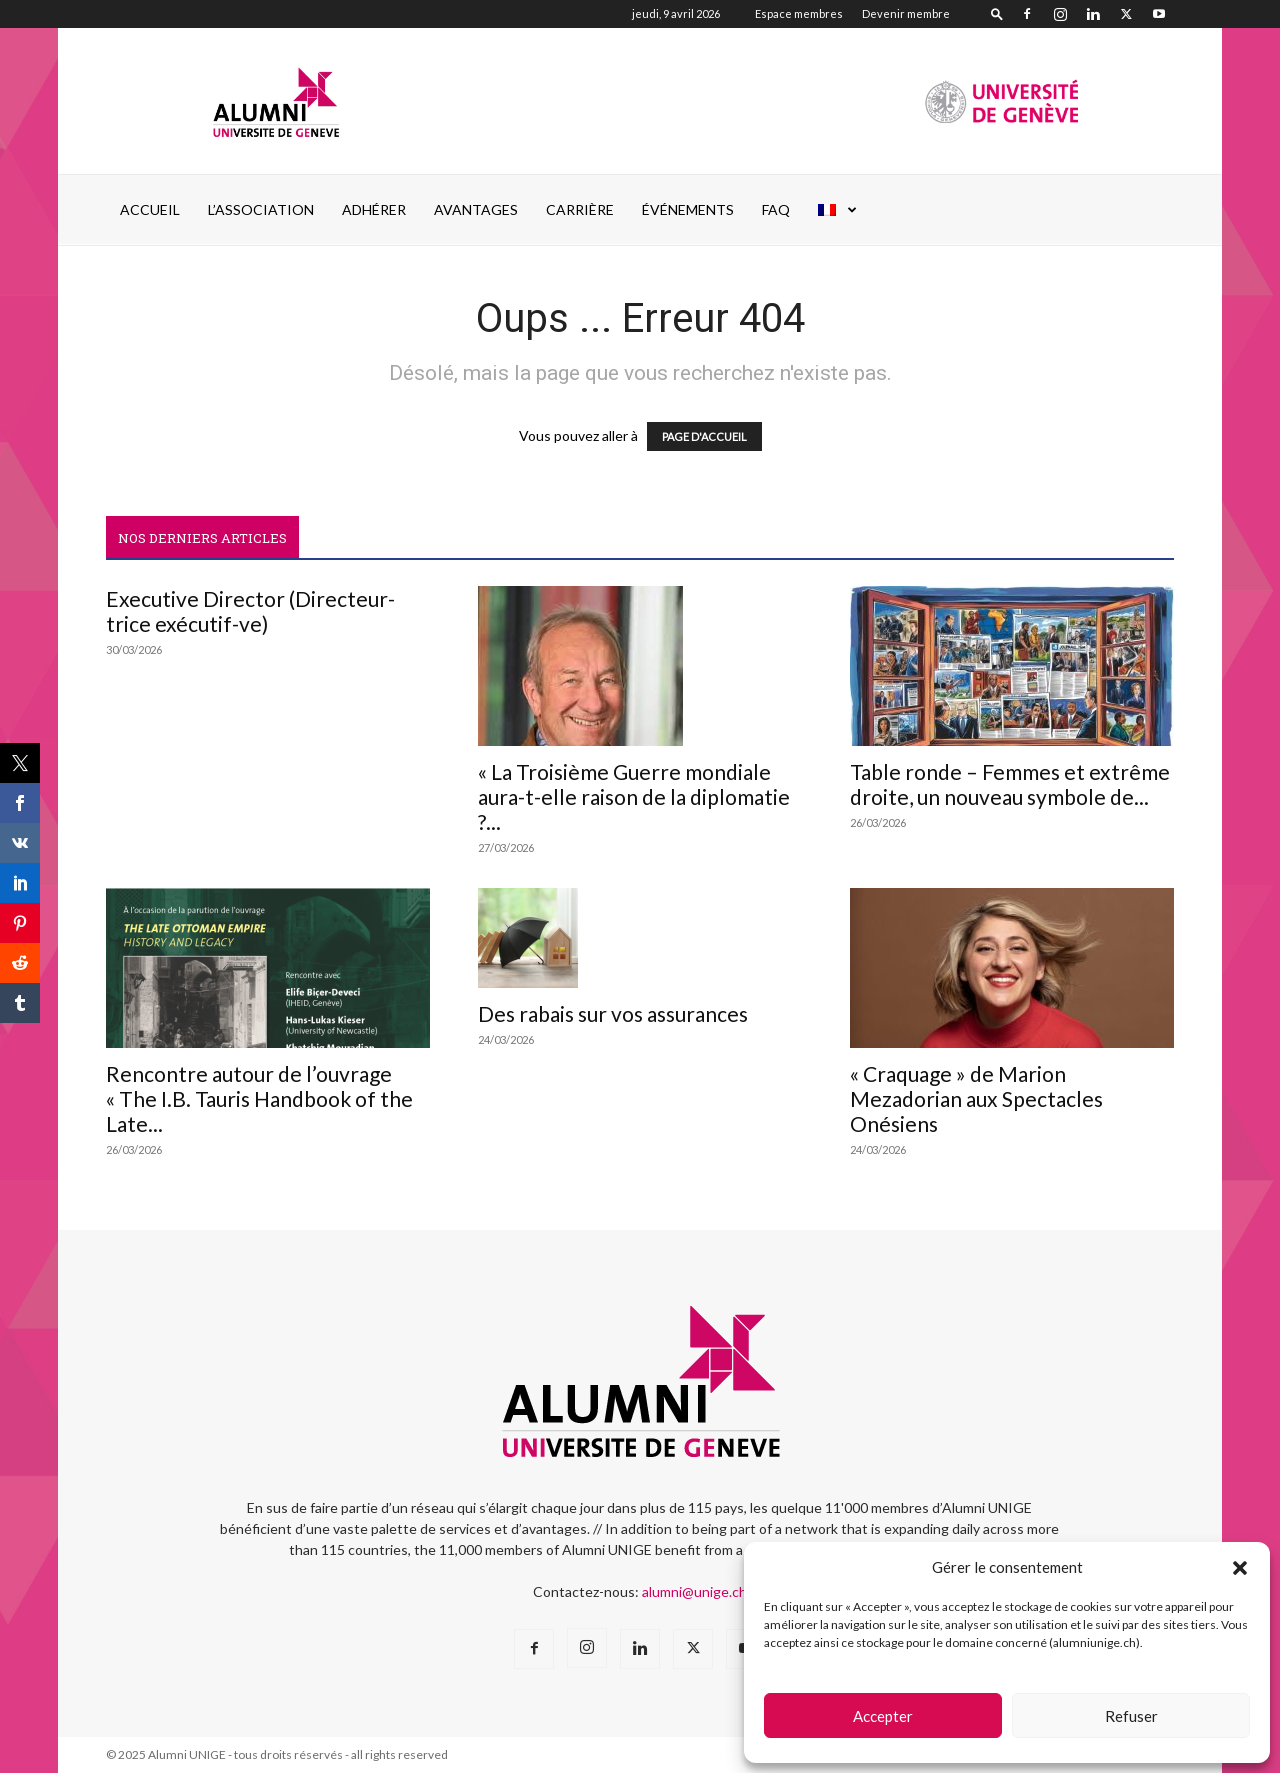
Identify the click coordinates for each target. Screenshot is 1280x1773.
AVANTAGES (476, 209)
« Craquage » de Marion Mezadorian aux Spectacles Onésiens (976, 1098)
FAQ (776, 209)
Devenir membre (906, 13)
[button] (1240, 1568)
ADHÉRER (374, 209)
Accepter (883, 1716)
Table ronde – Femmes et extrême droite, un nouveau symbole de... (1010, 784)
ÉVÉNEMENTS (688, 209)
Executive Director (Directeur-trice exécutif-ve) (250, 611)
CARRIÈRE (580, 209)
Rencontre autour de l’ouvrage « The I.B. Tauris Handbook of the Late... (259, 1098)
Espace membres (799, 13)
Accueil (150, 209)
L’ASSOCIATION (261, 209)
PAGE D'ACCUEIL (704, 436)
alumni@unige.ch (694, 1591)
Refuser (1131, 1716)
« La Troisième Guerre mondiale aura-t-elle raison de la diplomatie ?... (634, 796)
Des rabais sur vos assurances (613, 1013)
